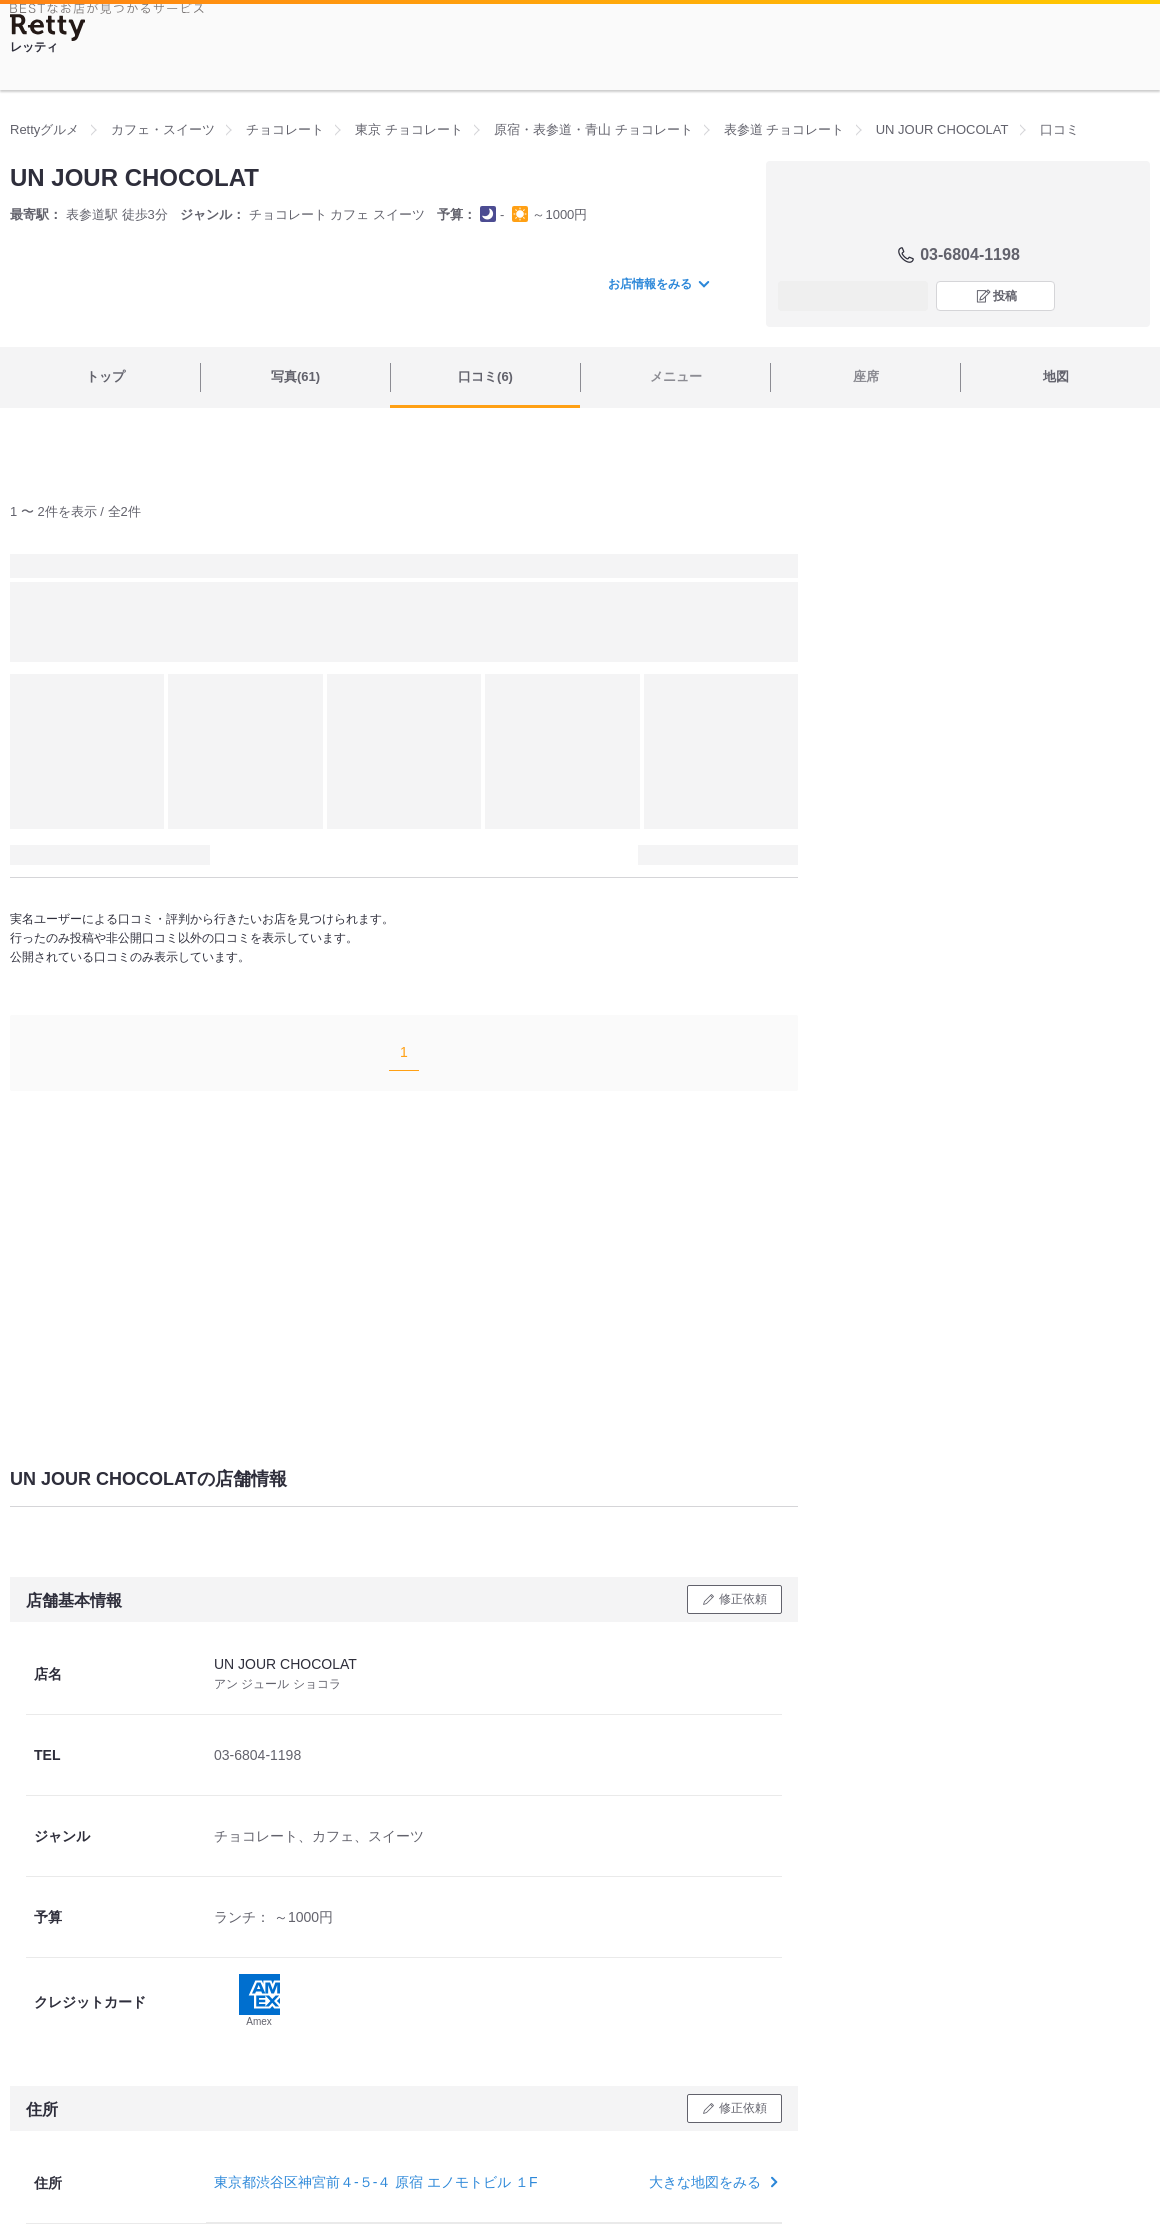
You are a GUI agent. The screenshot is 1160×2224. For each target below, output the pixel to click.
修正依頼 (743, 1599)
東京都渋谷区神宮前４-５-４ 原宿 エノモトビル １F (376, 2182)
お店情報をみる (658, 284)
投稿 (1005, 296)
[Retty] (48, 27)
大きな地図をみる (711, 2182)
